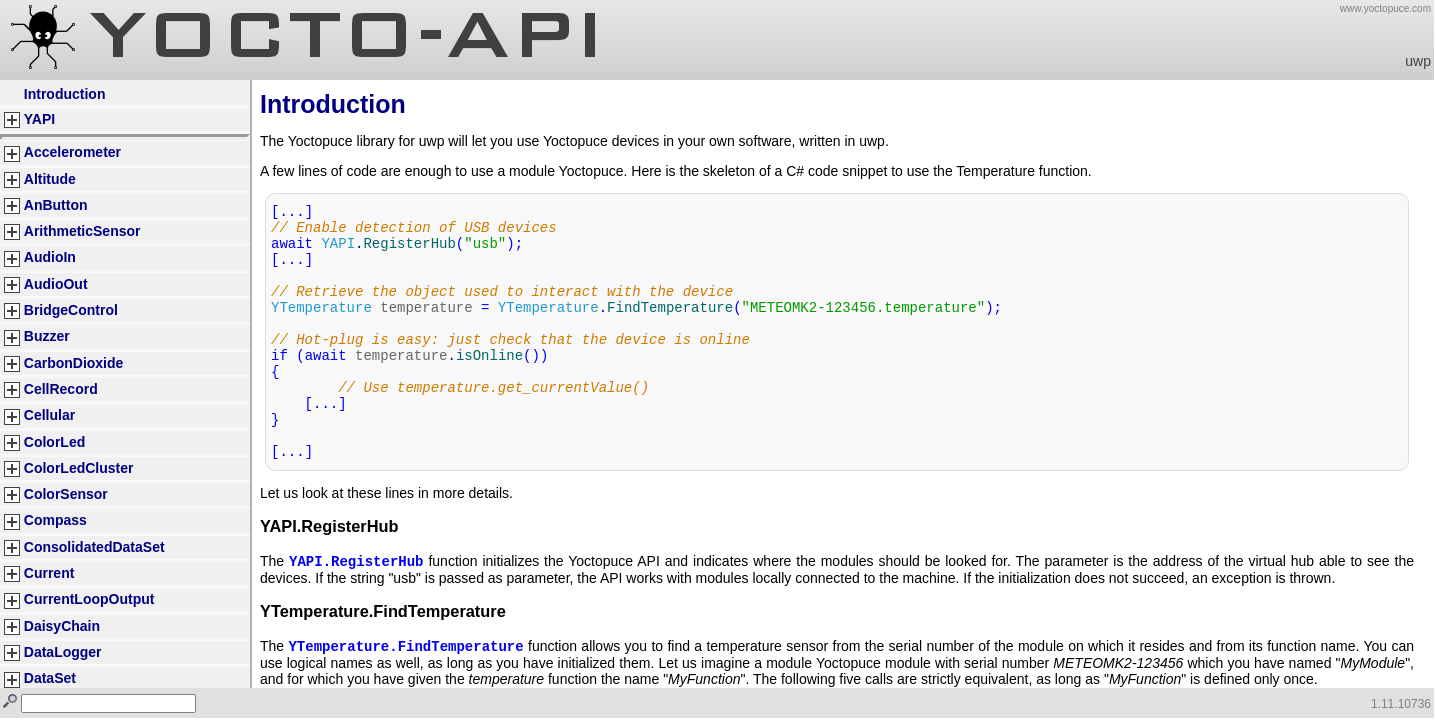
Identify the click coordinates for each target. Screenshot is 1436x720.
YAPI (39, 119)
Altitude (50, 179)
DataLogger (63, 652)
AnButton (56, 205)
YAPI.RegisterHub (356, 562)
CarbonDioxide (74, 363)
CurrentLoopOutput (89, 599)
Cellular (49, 415)
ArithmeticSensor (82, 231)
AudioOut (56, 284)
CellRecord (61, 389)
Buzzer (47, 336)
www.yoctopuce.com (1385, 8)
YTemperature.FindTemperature (405, 649)
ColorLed (54, 442)
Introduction (65, 94)
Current (49, 573)
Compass (55, 520)
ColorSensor (66, 494)
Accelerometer (72, 152)
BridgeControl (71, 310)
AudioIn (50, 257)
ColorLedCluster (79, 468)
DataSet (50, 678)
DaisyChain (62, 626)
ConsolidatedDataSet (94, 547)
